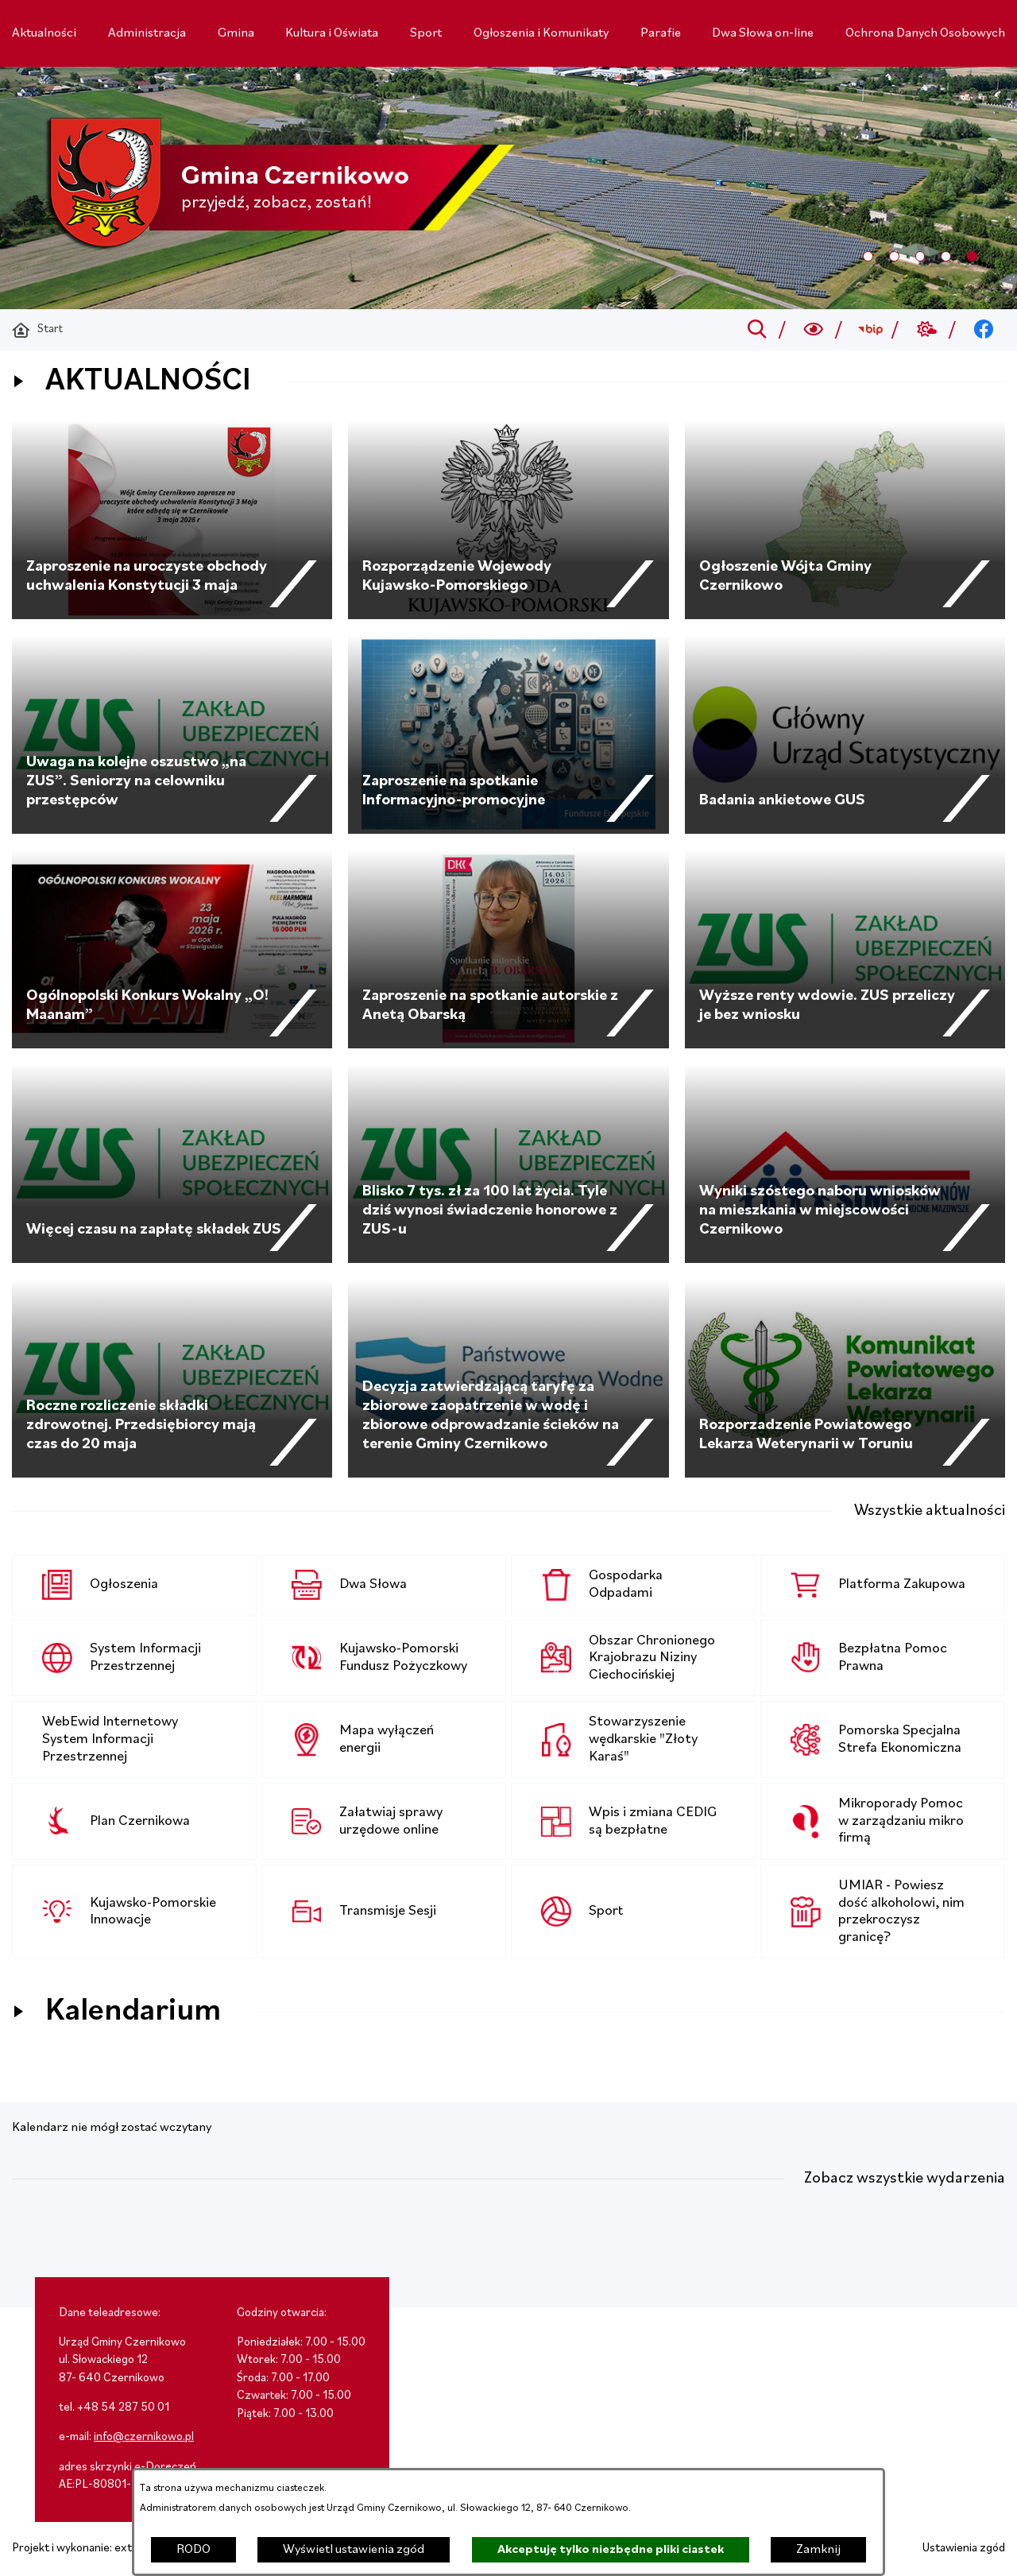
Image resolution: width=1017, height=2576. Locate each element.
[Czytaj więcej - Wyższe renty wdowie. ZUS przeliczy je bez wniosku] (845, 949)
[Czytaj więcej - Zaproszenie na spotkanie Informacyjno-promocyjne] (508, 734)
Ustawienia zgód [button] (963, 2549)
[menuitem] (44, 33)
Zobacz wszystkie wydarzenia (904, 2179)
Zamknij (818, 2549)
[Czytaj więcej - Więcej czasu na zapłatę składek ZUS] (172, 1163)
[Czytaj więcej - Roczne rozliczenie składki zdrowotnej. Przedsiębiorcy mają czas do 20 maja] (172, 1378)
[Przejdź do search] (757, 330)
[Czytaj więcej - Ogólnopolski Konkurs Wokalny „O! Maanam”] (172, 949)
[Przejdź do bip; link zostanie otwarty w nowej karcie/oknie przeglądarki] (870, 330)
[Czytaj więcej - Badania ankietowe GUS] (845, 734)
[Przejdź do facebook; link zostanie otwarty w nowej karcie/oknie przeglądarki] (984, 330)
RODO (193, 2549)
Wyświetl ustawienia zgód (353, 2549)
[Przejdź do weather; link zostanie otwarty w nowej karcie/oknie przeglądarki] (927, 330)
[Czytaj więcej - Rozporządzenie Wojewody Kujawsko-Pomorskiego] (508, 519)
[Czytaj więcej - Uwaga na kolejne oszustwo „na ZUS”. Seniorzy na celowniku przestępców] (172, 734)
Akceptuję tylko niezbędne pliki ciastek (610, 2549)
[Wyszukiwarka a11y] (814, 330)
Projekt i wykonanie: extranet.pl (91, 2549)
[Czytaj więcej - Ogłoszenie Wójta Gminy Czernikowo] (845, 519)
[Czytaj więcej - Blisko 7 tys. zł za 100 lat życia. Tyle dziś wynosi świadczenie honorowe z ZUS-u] (508, 1163)
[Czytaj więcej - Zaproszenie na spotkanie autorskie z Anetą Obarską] (508, 949)
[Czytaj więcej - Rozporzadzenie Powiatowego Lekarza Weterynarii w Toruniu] (845, 1378)
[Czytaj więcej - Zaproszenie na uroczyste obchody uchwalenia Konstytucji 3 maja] (172, 519)
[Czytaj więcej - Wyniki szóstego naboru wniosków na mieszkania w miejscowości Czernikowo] (845, 1163)
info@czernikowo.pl (144, 2437)
